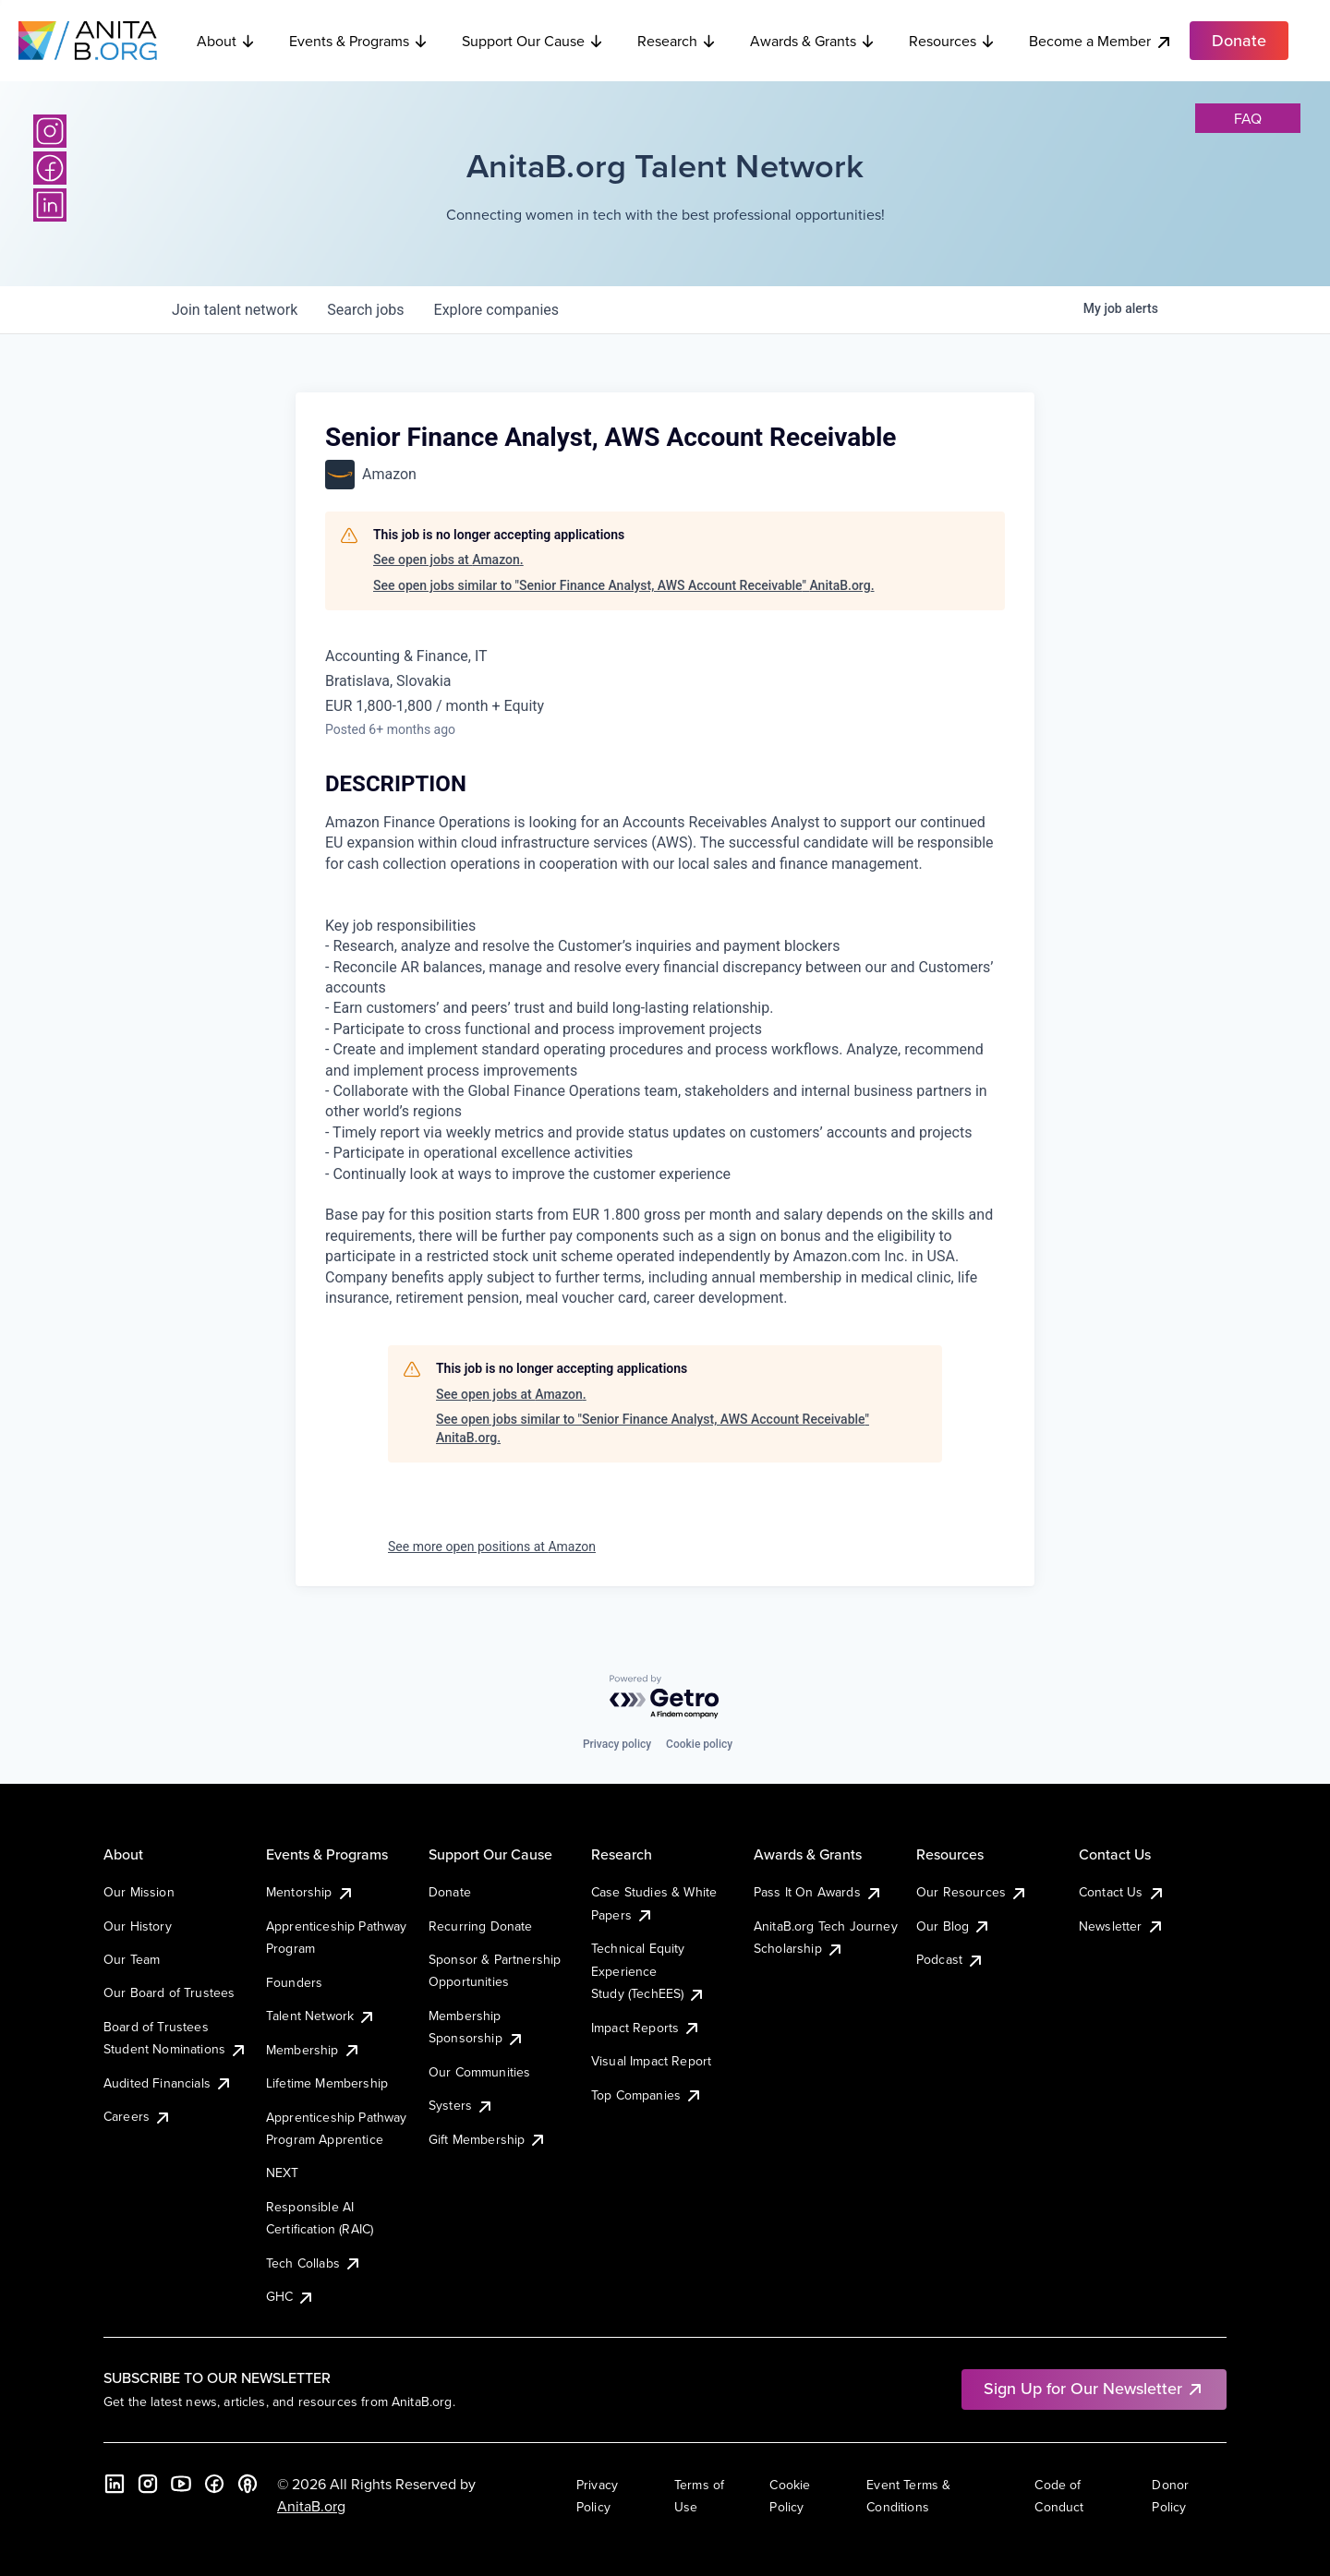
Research (677, 40)
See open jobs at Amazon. (448, 559)
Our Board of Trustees (169, 1992)
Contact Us (1122, 1892)
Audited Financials (168, 2083)
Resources (952, 40)
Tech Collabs (314, 2263)
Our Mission (139, 1892)
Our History (137, 1926)
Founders (294, 1982)
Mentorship (310, 1892)
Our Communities (479, 2072)
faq (1248, 118)
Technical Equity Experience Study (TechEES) (648, 1971)
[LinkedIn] (50, 205)
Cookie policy (699, 1744)
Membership (313, 2049)
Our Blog (953, 1926)
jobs (365, 310)
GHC (290, 2296)
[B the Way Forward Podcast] (247, 2484)
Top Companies (647, 2095)
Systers (461, 2105)
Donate (450, 1892)
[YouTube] (181, 2484)
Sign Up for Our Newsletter (1094, 2388)
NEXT (282, 2172)
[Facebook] (50, 168)
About (226, 40)
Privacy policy (617, 1744)
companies (496, 310)
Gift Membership (488, 2139)
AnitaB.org (311, 2506)
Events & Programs (359, 40)
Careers (137, 2116)
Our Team (131, 1959)
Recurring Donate (481, 1926)
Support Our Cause (533, 40)
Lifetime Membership (327, 2083)
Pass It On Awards (818, 1892)
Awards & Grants (813, 40)
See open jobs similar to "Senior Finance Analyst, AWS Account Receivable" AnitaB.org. (624, 585)
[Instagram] (50, 131)
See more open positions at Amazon (492, 1546)
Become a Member (1101, 41)
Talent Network (321, 2015)
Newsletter (1122, 1926)
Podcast (950, 1959)
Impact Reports (646, 2027)
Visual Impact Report (651, 2061)
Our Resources (972, 1892)
